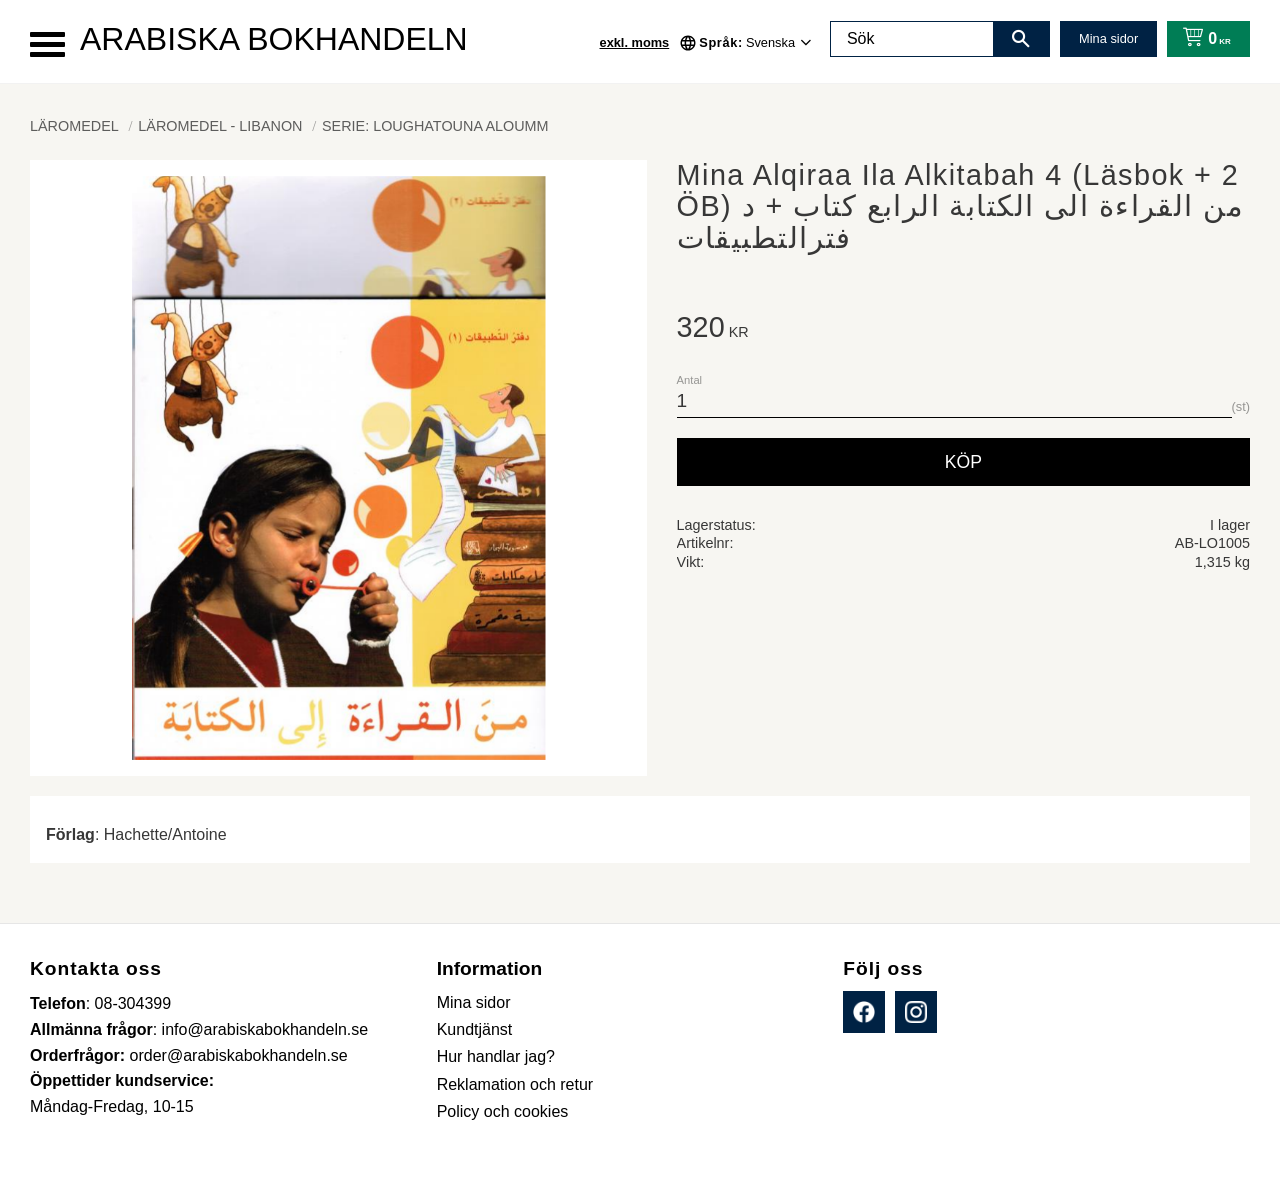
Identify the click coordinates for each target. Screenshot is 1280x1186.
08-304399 (133, 1003)
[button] (47, 44)
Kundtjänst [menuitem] (475, 1029)
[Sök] (1021, 39)
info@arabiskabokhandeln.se (265, 1029)
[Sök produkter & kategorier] (912, 39)
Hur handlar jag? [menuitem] (496, 1056)
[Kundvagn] (1202, 39)
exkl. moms (635, 42)
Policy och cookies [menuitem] (503, 1111)
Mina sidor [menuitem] (474, 1002)
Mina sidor (1108, 38)
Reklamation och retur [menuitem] (515, 1084)
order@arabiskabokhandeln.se (239, 1055)
